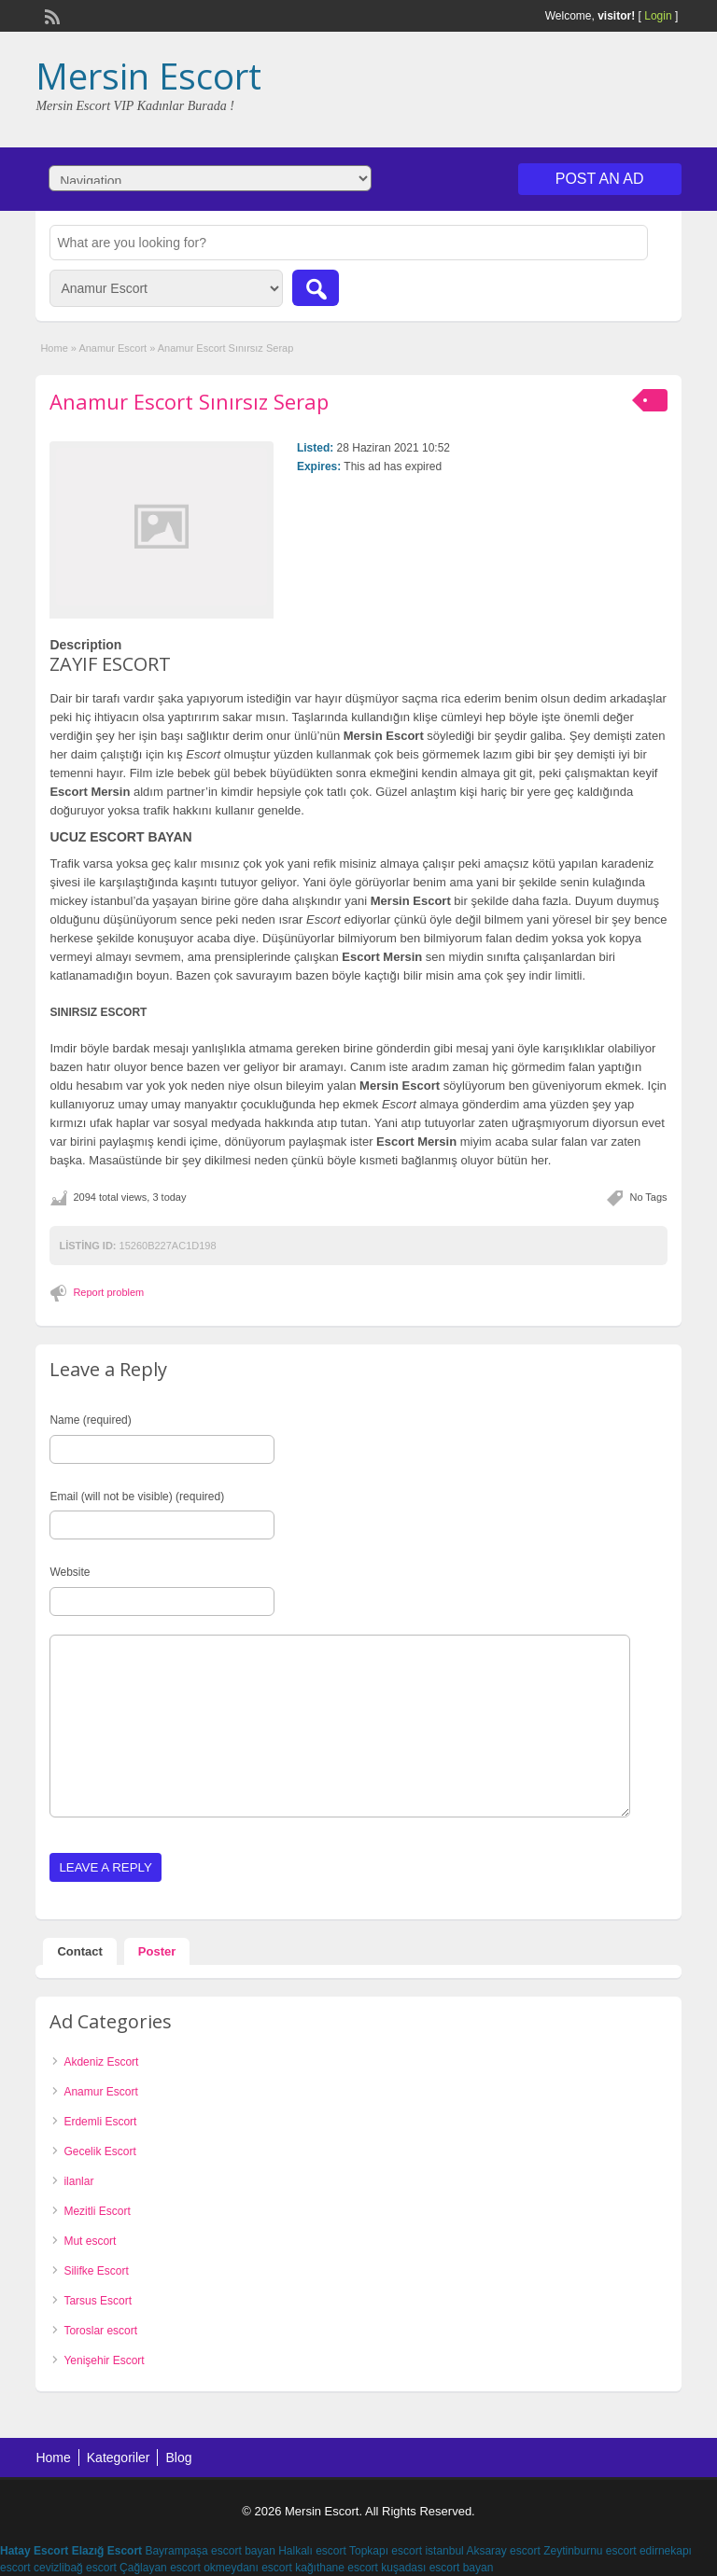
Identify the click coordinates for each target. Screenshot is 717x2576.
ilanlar (78, 2181)
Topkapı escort (385, 2550)
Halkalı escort (312, 2550)
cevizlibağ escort (75, 2567)
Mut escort (89, 2241)
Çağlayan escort (160, 2567)
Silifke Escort (95, 2270)
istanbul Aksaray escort (482, 2550)
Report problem (108, 1292)
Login (657, 15)
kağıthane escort (336, 2567)
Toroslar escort (100, 2330)
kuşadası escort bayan (437, 2567)
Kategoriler (118, 2457)
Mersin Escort (148, 75)
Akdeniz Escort (100, 2061)
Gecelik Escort (99, 2151)
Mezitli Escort (96, 2211)
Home (53, 348)
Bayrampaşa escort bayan (209, 2550)
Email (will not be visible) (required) (136, 1496)
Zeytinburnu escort (589, 2550)
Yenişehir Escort (103, 2360)
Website (69, 1572)
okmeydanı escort (248, 2567)
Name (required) (90, 1420)
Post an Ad (599, 179)
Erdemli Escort (99, 2121)
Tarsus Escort (97, 2300)
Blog (178, 2457)
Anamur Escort (112, 348)
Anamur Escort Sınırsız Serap (189, 401)
